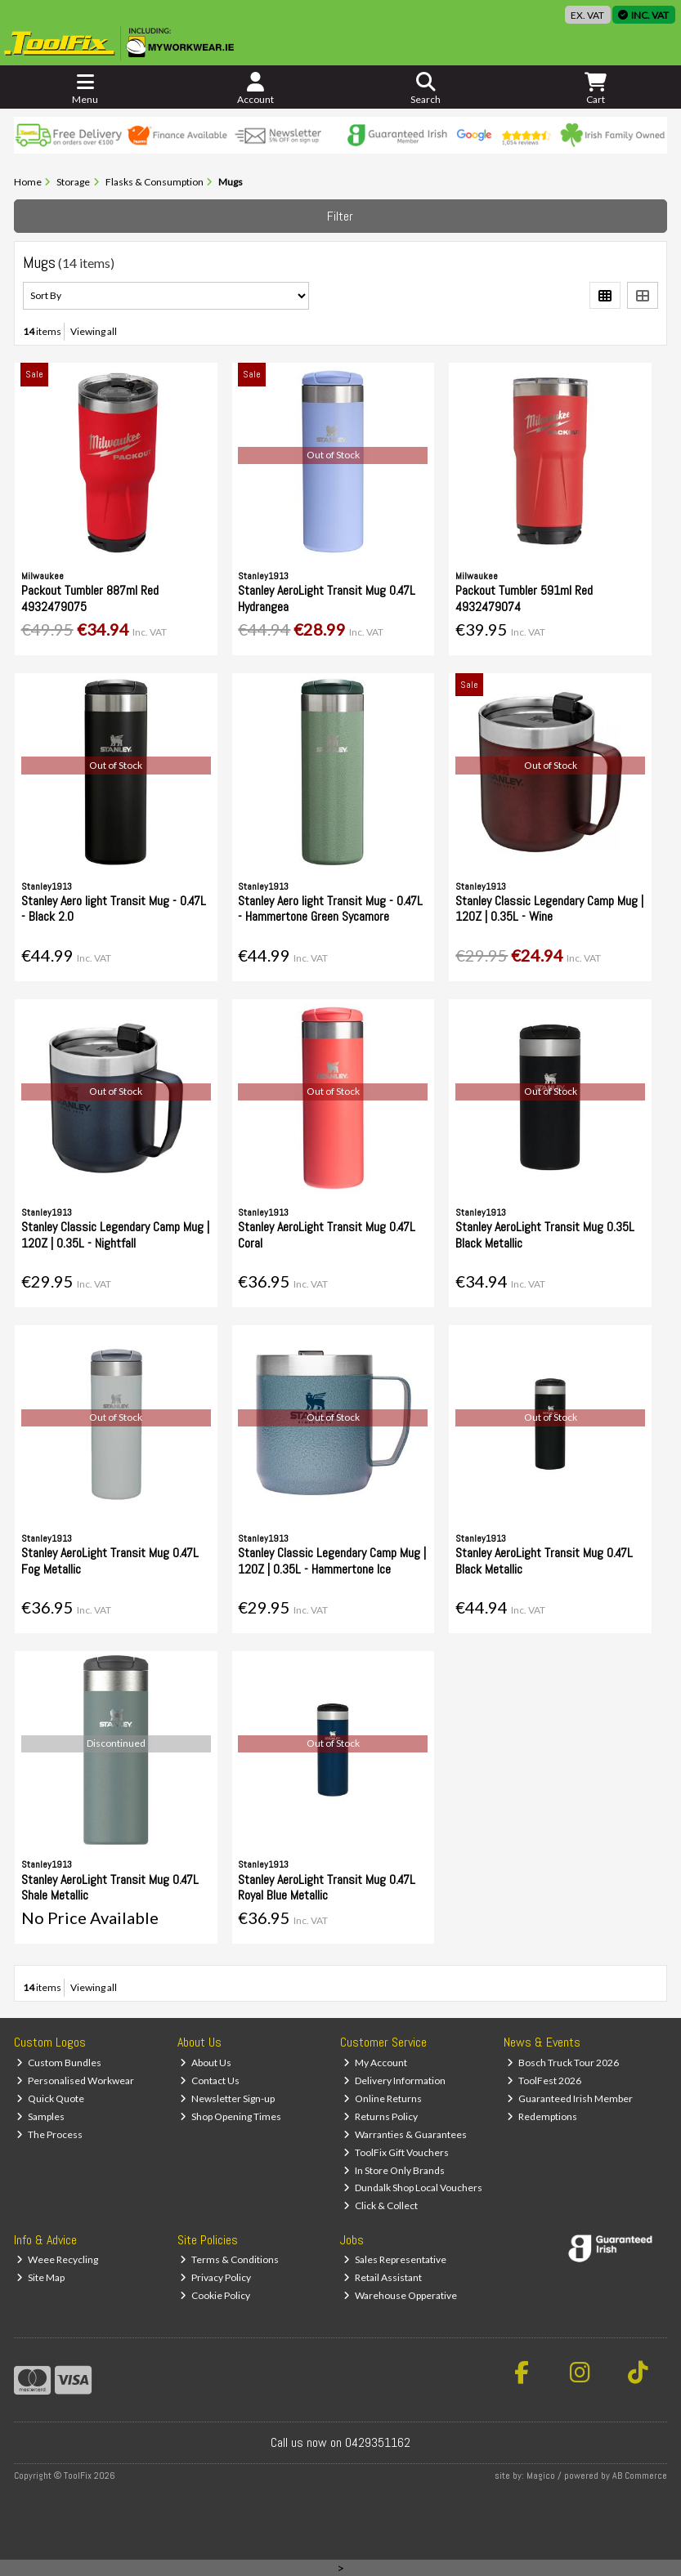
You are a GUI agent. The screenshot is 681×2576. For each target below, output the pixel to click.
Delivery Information (394, 2080)
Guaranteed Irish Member (570, 2098)
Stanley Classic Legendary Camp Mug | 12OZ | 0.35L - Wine (549, 908)
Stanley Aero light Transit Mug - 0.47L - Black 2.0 (113, 908)
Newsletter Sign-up (227, 2098)
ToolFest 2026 (544, 2080)
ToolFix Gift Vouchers (396, 2152)
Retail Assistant (382, 2277)
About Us (205, 2062)
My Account (375, 2062)
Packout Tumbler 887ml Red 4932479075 (90, 598)
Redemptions (542, 2116)
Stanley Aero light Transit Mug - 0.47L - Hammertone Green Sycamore (330, 908)
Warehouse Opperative (400, 2295)
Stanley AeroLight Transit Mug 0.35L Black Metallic (544, 1234)
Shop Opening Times (230, 2116)
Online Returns (382, 2098)
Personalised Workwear (75, 2080)
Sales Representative (394, 2259)
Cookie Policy (215, 2295)
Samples (40, 2116)
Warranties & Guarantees (405, 2134)
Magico (540, 2475)
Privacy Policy (215, 2277)
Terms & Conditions (229, 2259)
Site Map (40, 2277)
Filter (340, 216)
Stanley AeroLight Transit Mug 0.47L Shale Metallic (110, 1887)
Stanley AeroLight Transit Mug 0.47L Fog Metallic (110, 1560)
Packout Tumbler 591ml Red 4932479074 (524, 598)
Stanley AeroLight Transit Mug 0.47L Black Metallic (544, 1560)
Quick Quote (50, 2098)
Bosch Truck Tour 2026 (563, 2062)
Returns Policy (380, 2116)
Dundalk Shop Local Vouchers (412, 2187)
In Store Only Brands (394, 2170)
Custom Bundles (58, 2062)
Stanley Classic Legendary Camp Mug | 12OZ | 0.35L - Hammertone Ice (332, 1560)
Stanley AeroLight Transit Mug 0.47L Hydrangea (326, 598)
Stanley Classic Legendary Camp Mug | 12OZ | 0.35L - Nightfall (115, 1234)
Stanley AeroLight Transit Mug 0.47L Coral (326, 1234)
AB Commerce (639, 2475)
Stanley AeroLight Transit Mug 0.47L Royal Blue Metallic (326, 1887)
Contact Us (210, 2080)
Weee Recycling (57, 2259)
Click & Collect (380, 2205)
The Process (49, 2134)
